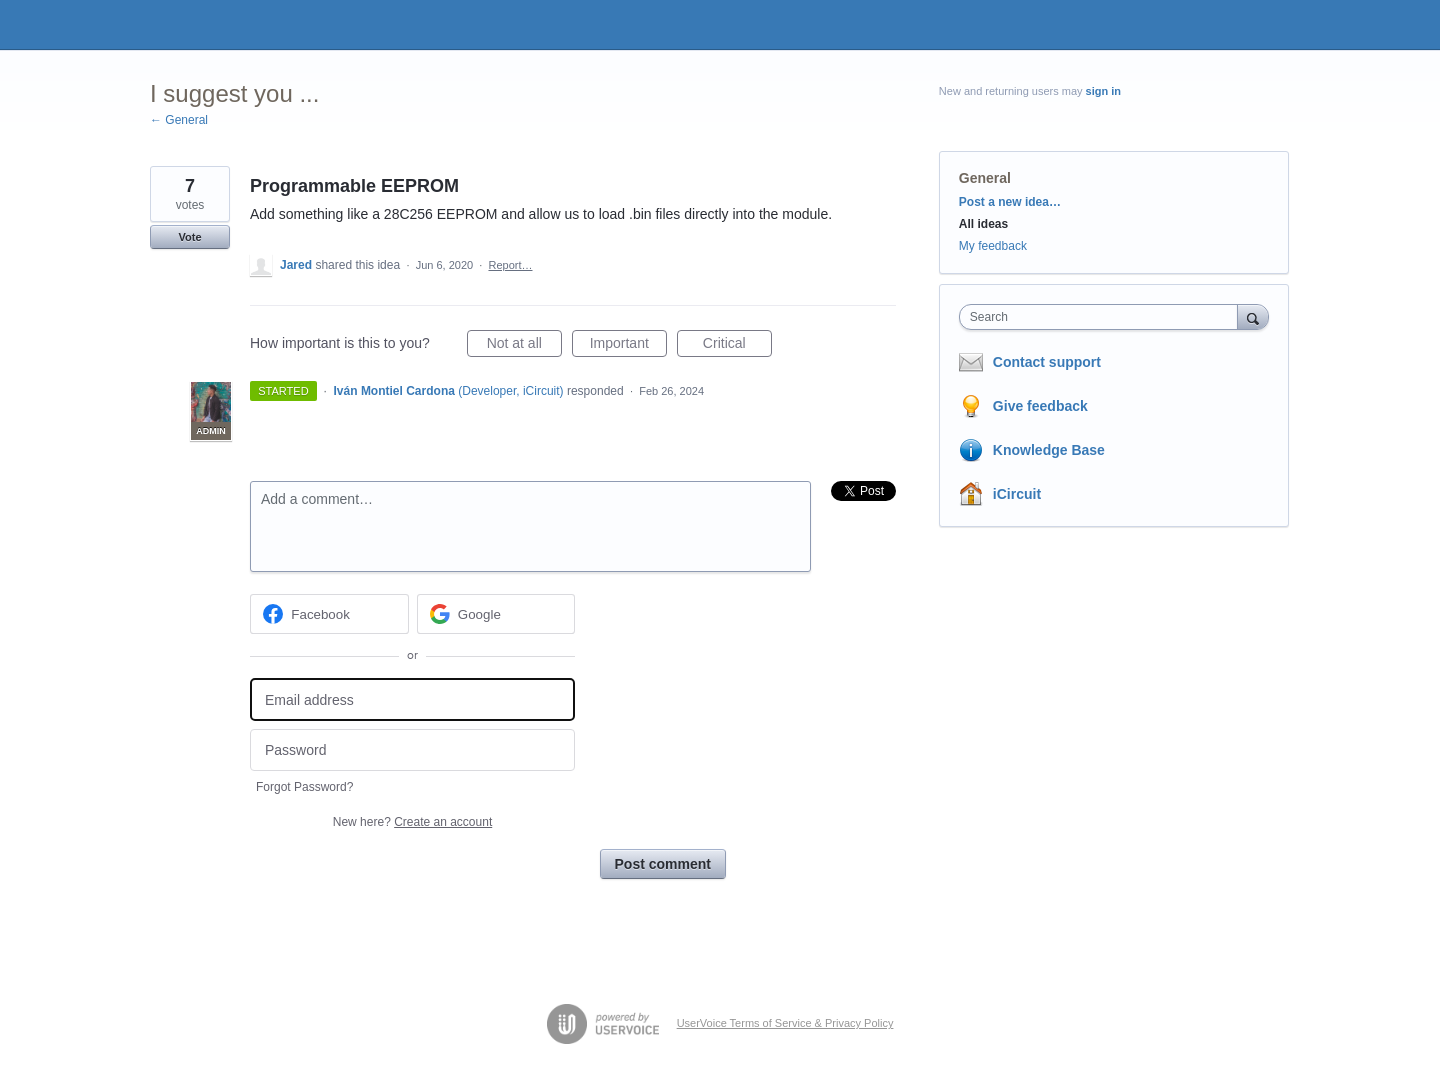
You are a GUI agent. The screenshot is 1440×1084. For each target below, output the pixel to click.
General (985, 178)
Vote (189, 237)
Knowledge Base (1049, 450)
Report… (510, 265)
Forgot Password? (304, 787)
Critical (737, 346)
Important (628, 346)
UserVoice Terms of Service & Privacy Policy (785, 1023)
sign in (1103, 91)
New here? (412, 822)
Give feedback (1040, 406)
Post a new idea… (1010, 202)
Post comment (663, 864)
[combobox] (1103, 317)
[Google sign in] (496, 614)
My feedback (993, 246)
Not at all (524, 346)
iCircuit (1017, 494)
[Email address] (412, 699)
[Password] (412, 750)
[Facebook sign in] (329, 614)
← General (179, 120)
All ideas (983, 224)
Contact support (1047, 362)
